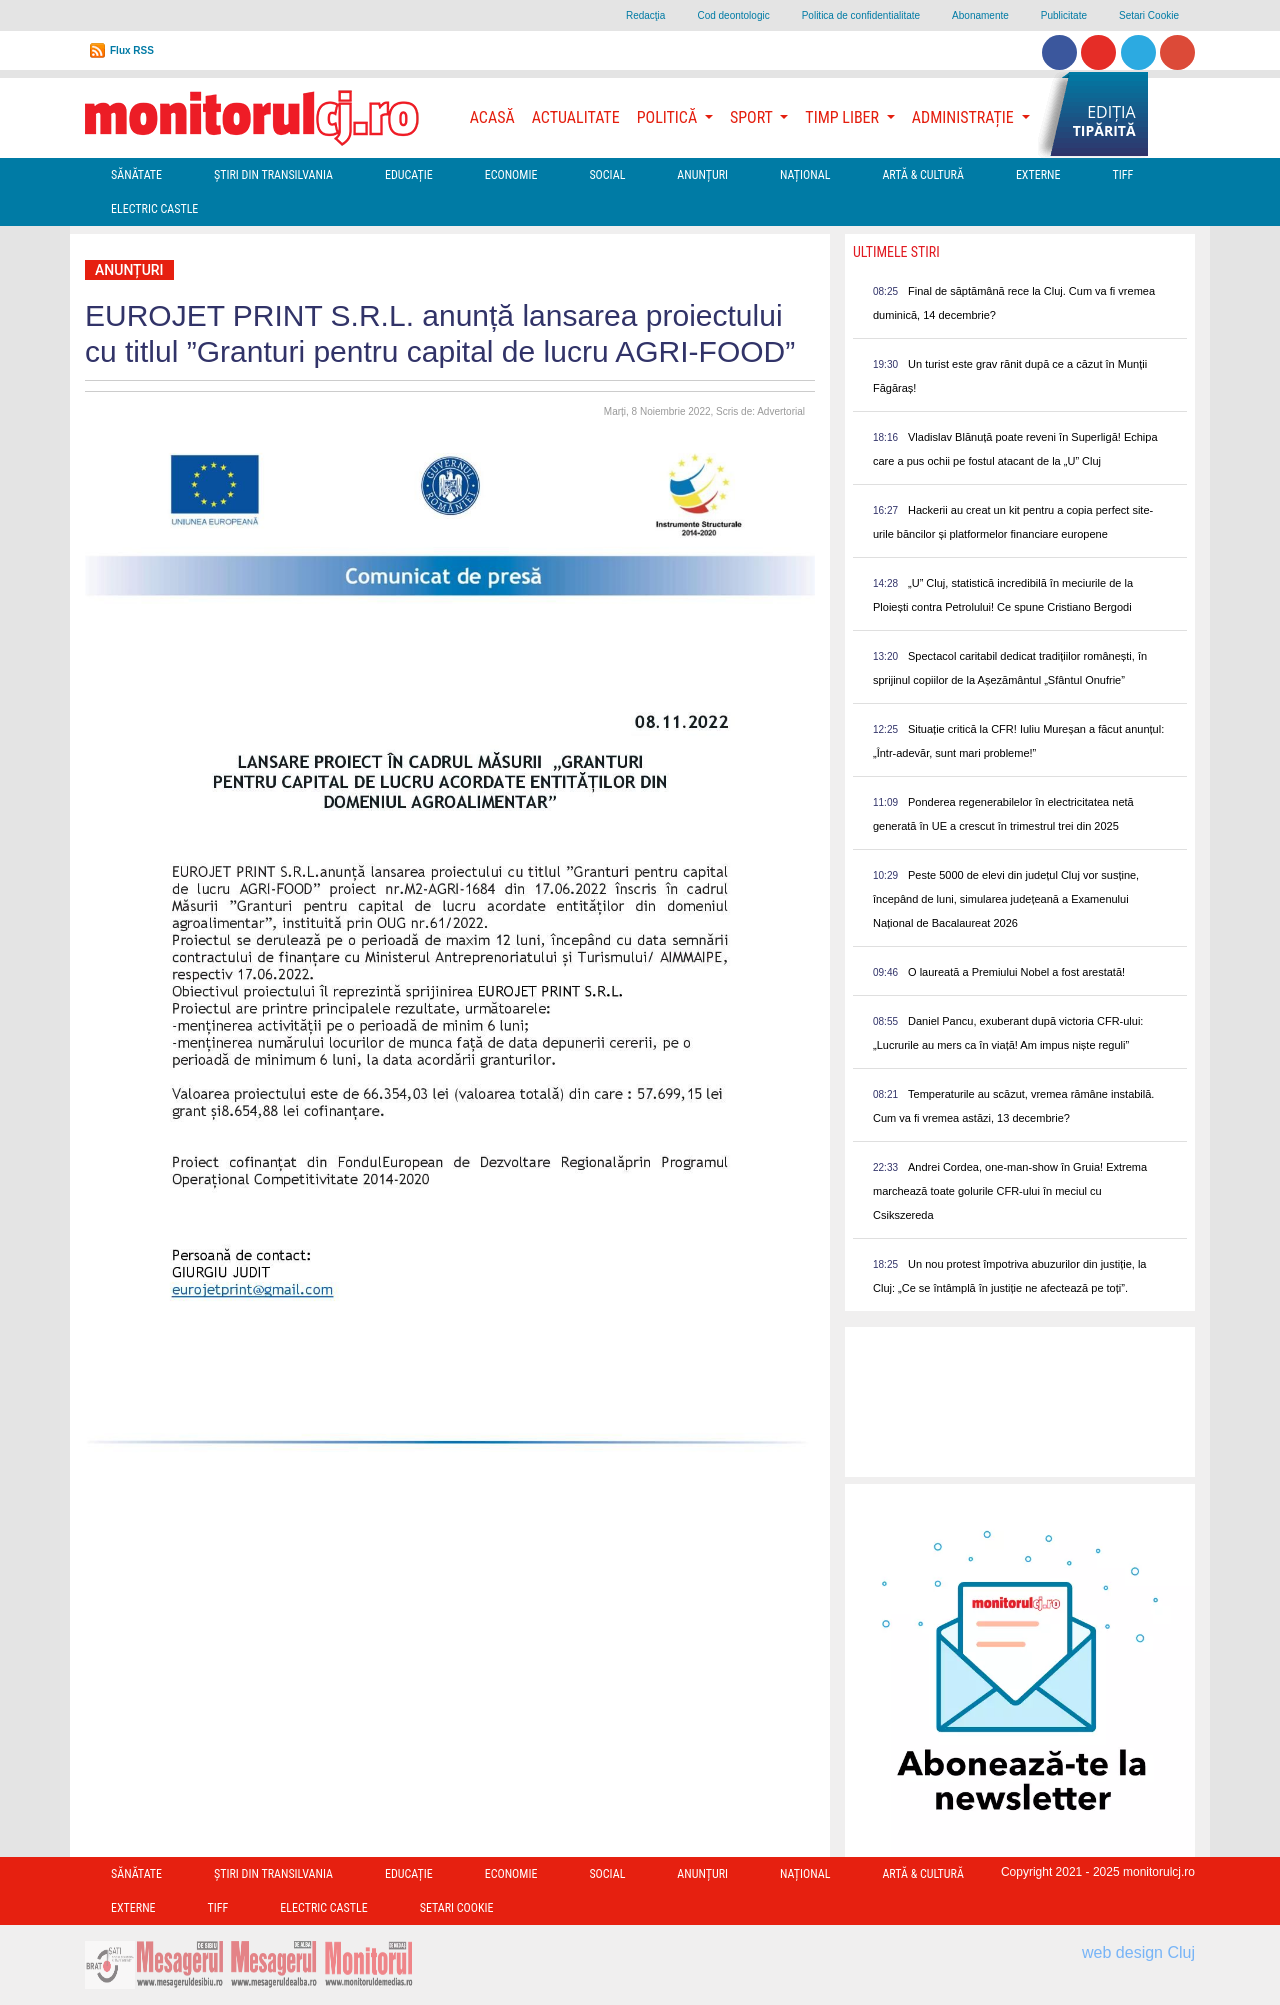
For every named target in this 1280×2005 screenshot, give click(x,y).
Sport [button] (753, 117)
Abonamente (980, 15)
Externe (1038, 175)
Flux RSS (132, 50)
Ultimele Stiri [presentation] (896, 252)
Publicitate (1064, 15)
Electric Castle (154, 209)
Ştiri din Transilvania (273, 175)
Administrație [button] (965, 117)
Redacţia (645, 15)
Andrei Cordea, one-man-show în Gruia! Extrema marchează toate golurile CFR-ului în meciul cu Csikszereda (1010, 1191)
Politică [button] (669, 117)
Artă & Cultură (922, 175)
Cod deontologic (733, 15)
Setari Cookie (1149, 15)
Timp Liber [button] (843, 117)
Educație (409, 175)
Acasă (492, 117)
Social (607, 175)
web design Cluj (1138, 1952)
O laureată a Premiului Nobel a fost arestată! (1016, 972)
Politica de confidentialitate (861, 15)
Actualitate (576, 117)
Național (805, 175)
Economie (511, 175)
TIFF (1122, 175)
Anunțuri (702, 175)
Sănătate (136, 175)
